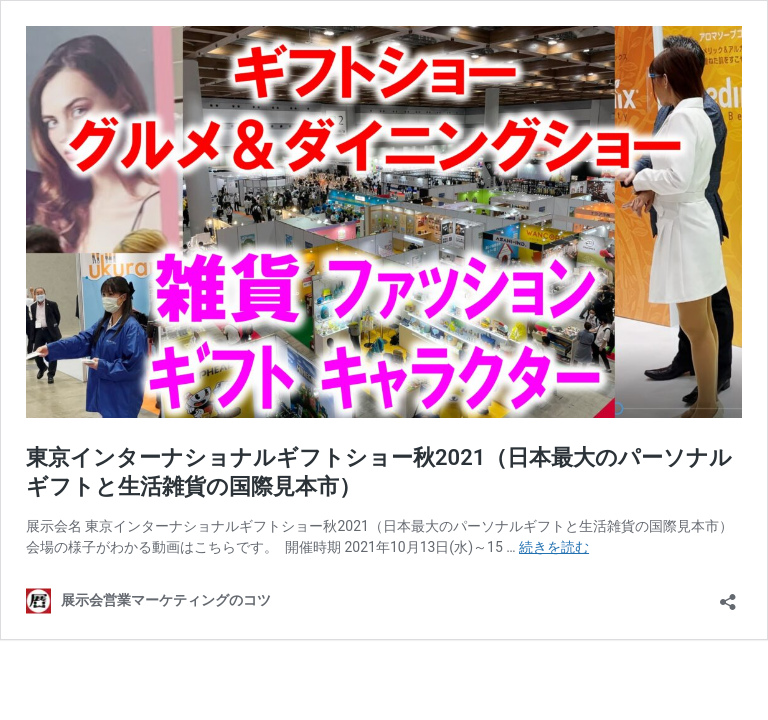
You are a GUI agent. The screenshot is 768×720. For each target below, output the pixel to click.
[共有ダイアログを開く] (728, 595)
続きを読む (554, 547)
